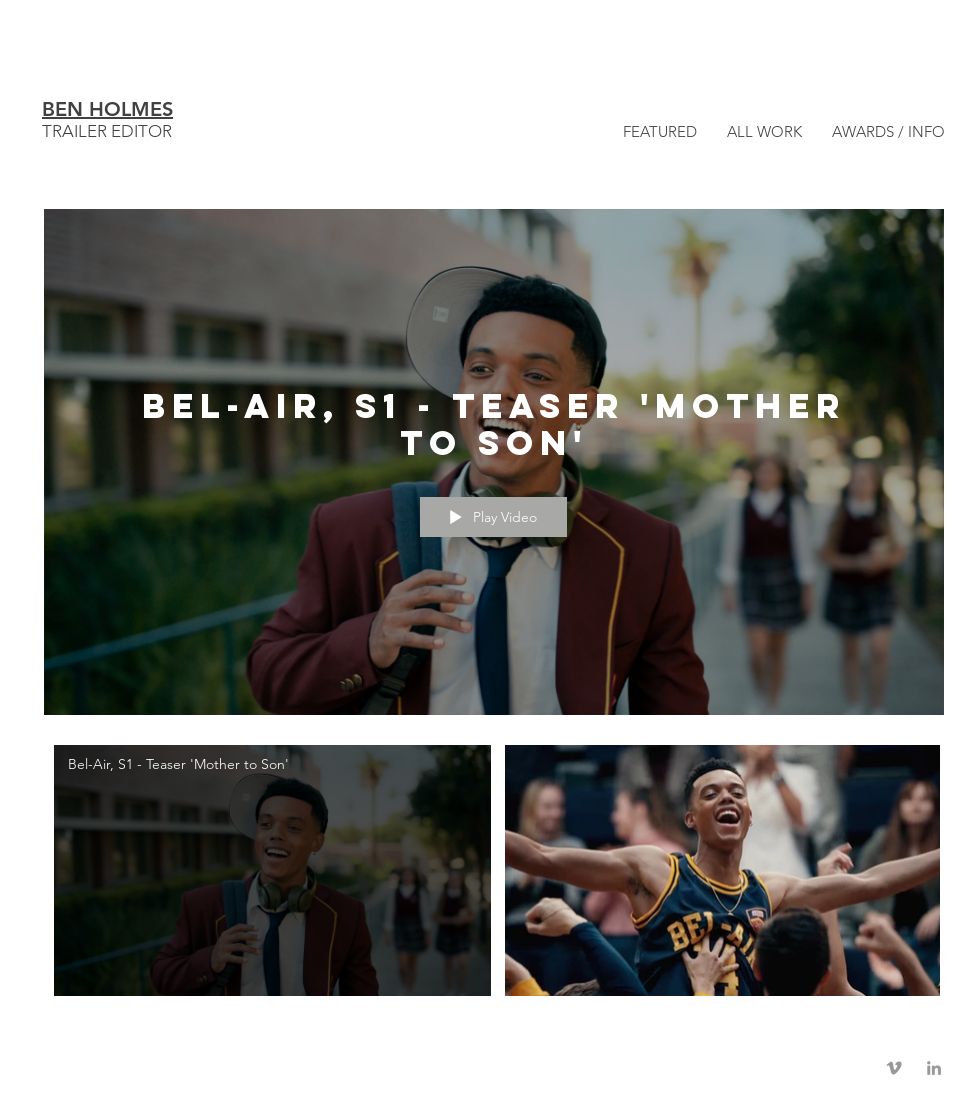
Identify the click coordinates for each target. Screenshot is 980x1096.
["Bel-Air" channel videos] (494, 875)
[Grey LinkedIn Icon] (934, 1068)
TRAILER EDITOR (107, 131)
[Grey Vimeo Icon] (894, 1068)
